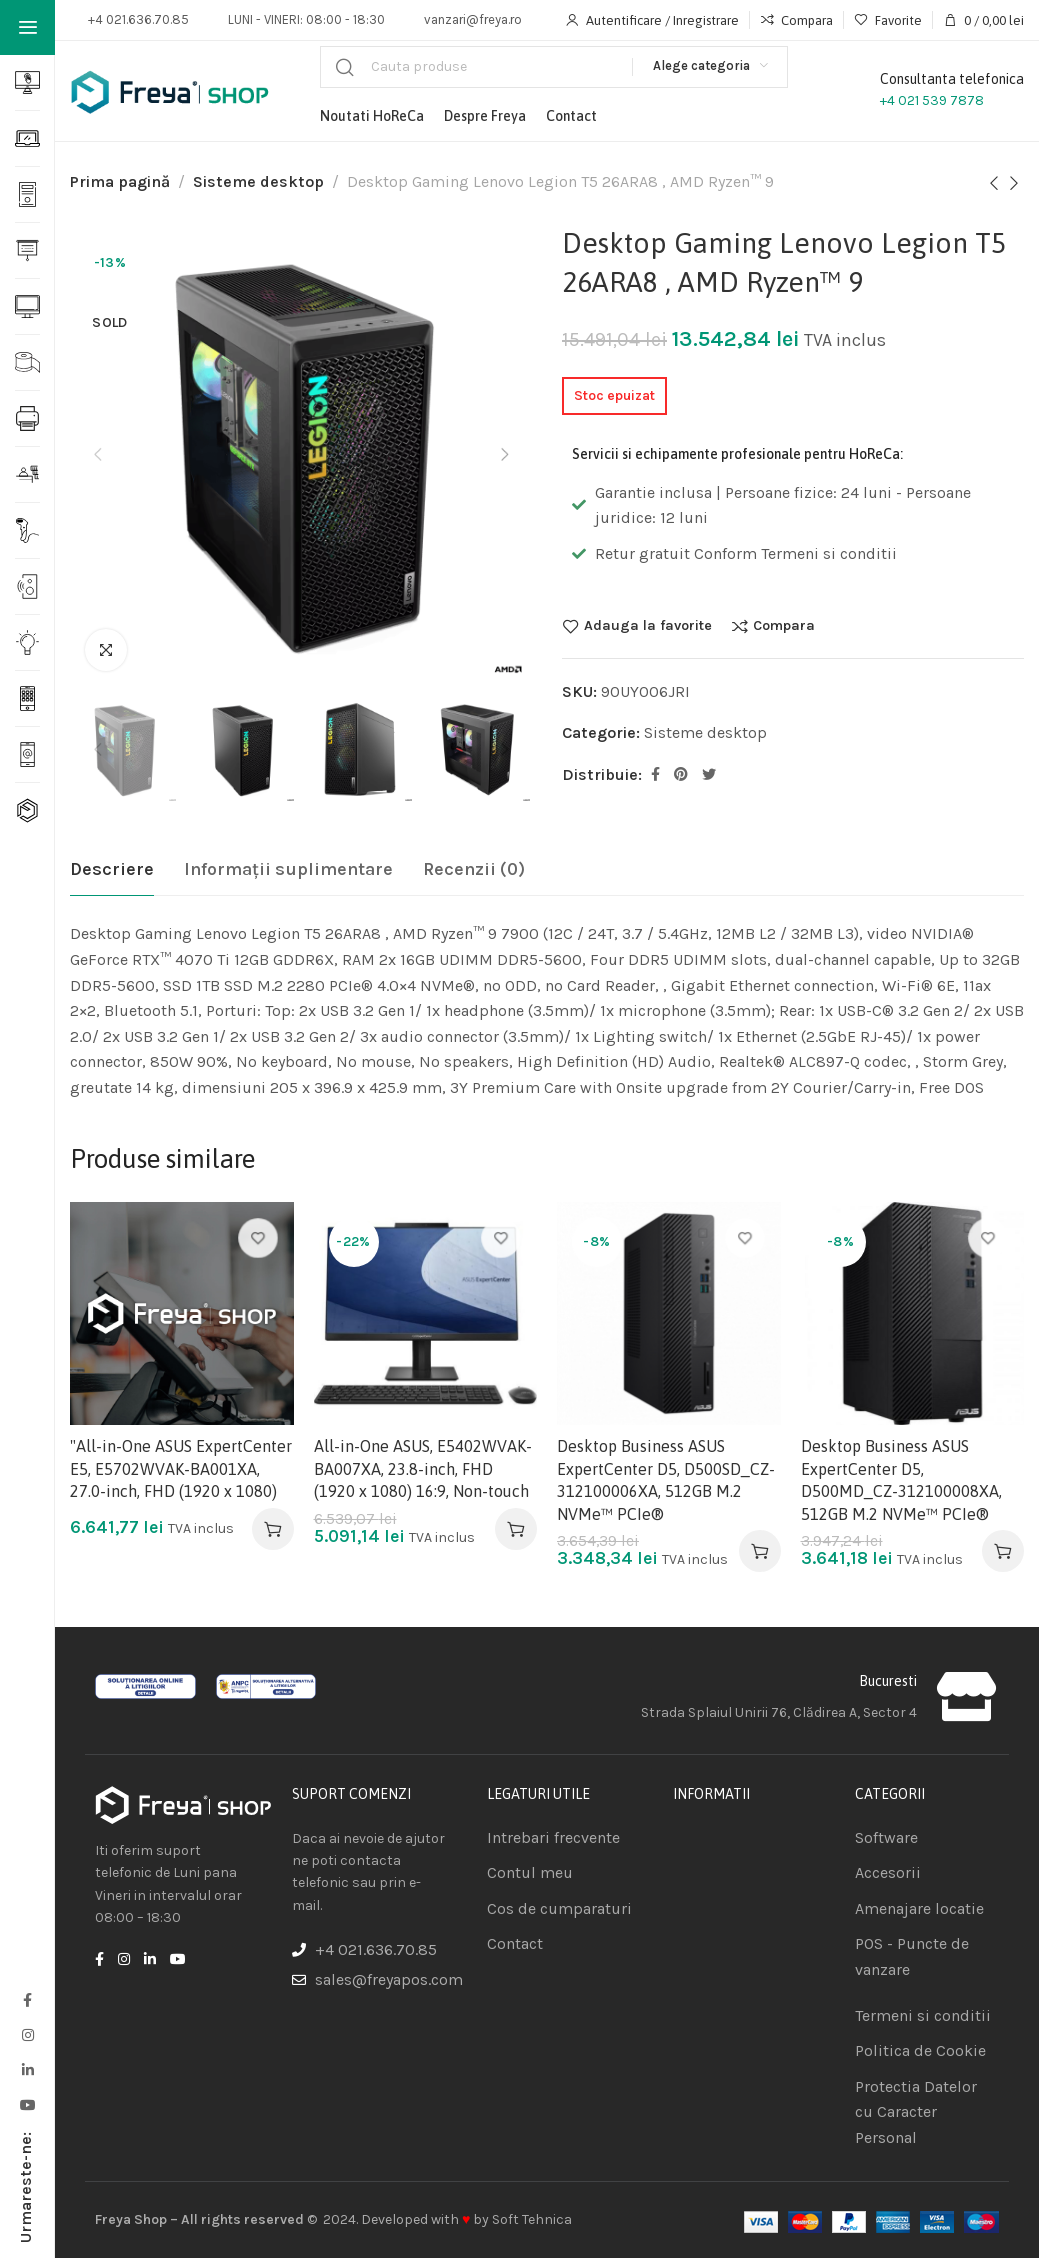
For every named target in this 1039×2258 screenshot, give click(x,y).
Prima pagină (120, 181)
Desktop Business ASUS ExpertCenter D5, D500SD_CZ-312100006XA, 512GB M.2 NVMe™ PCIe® (666, 1479)
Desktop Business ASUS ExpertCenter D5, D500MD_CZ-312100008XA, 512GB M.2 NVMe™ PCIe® (901, 1479)
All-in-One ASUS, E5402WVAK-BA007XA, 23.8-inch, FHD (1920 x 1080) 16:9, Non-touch (423, 1468)
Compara (784, 626)
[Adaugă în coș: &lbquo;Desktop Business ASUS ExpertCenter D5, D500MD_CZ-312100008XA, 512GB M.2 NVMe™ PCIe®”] (1003, 1551)
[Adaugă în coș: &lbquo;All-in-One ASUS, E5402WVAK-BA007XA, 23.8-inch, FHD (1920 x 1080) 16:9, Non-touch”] (516, 1529)
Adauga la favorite (648, 626)
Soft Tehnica (532, 2219)
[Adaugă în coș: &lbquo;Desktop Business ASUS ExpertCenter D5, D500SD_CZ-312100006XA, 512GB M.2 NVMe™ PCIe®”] (760, 1551)
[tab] (112, 870)
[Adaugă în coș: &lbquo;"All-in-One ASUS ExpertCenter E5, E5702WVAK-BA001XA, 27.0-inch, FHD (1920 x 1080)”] (273, 1529)
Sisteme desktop (258, 181)
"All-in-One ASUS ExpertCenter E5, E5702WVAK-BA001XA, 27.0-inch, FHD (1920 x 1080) (181, 1468)
